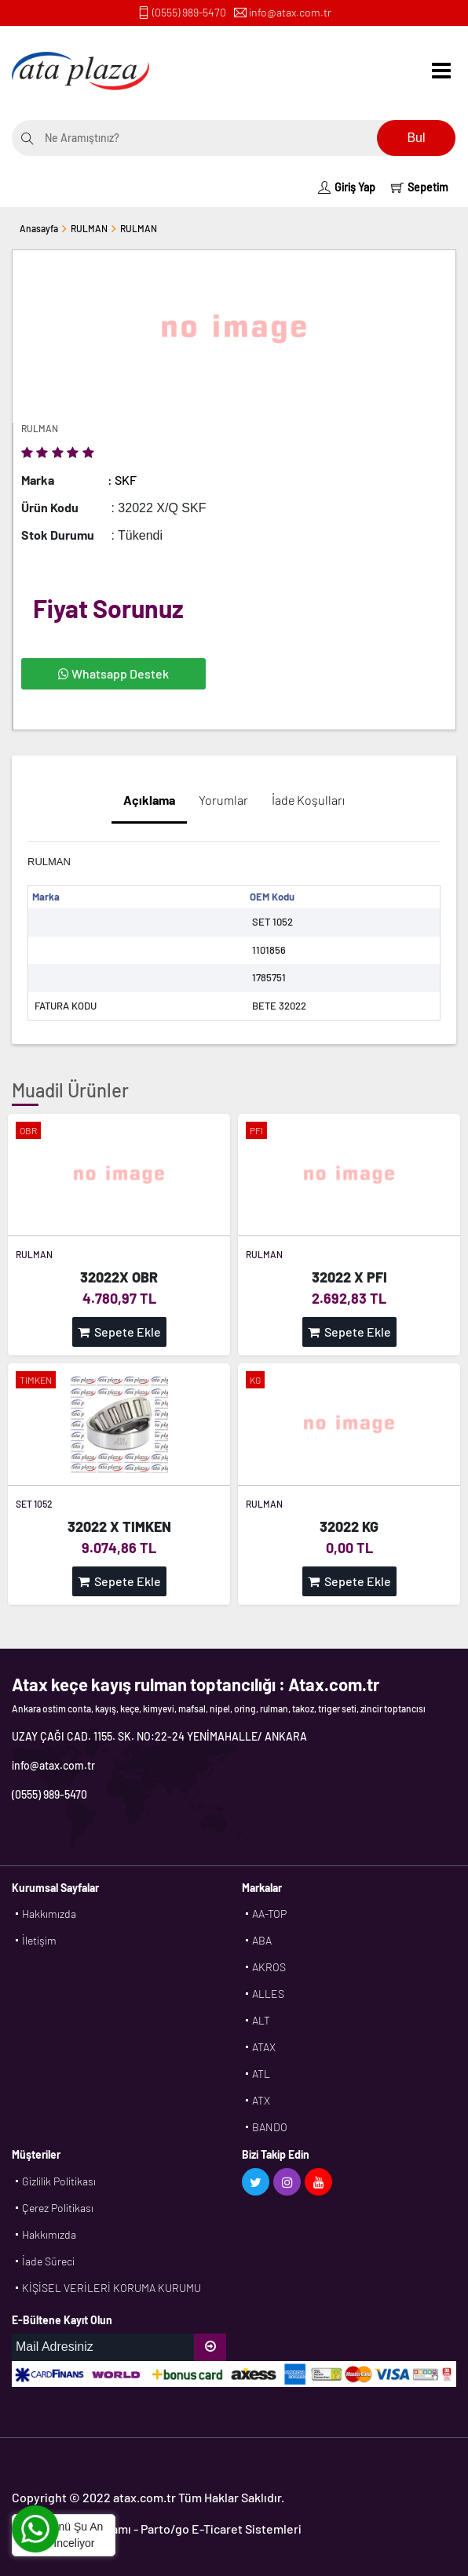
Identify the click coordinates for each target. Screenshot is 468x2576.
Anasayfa (39, 228)
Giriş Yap (346, 187)
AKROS (269, 1967)
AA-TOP (269, 1913)
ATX (261, 2100)
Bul (416, 137)
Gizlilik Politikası (59, 2181)
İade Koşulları (308, 799)
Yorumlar (223, 799)
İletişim (39, 1940)
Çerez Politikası (57, 2207)
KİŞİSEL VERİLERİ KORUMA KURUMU (111, 2287)
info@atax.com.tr (290, 12)
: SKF (122, 479)
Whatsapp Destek (113, 673)
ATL (261, 2073)
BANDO (269, 2127)
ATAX (264, 2047)
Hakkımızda (49, 1913)
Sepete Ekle (119, 1331)
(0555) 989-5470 (189, 12)
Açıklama (149, 799)
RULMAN (89, 228)
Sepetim (419, 187)
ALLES (268, 1993)
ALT (261, 2020)
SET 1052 (34, 1503)
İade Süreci (48, 2261)
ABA (262, 1940)
